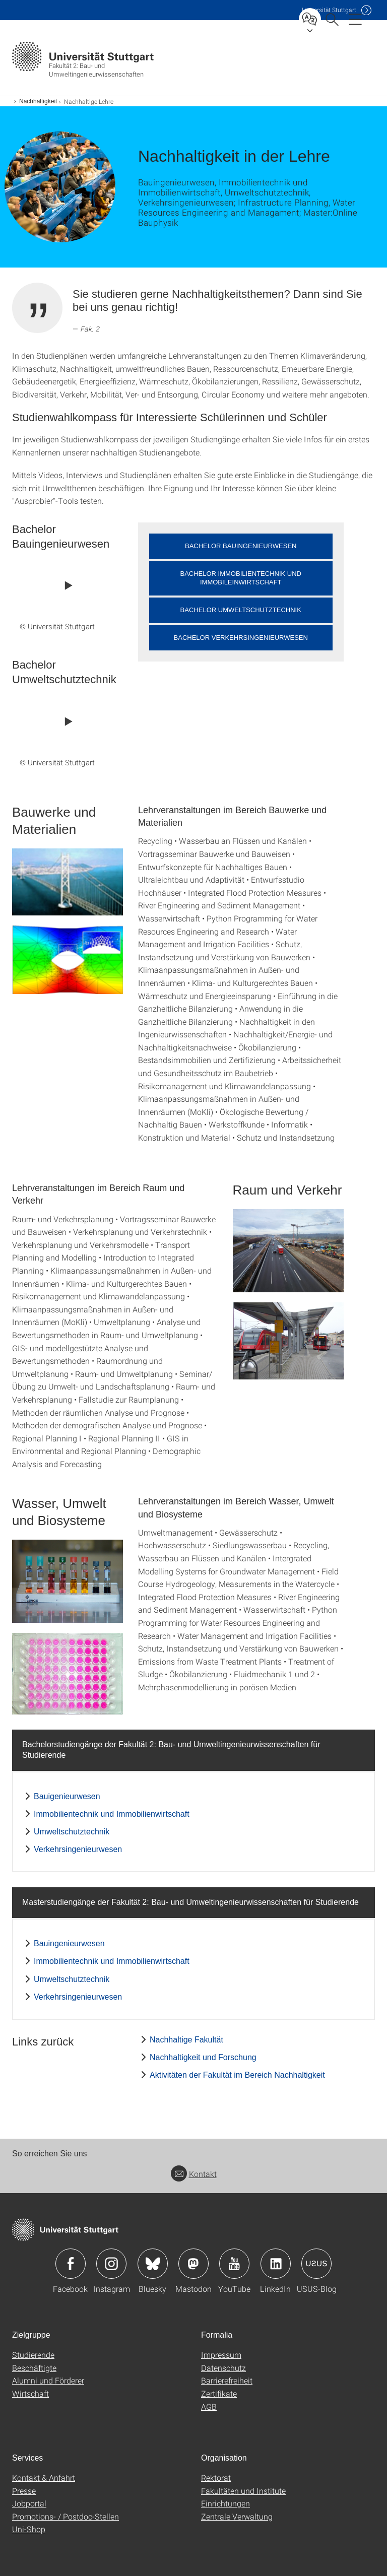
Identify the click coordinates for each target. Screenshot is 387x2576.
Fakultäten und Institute (243, 2490)
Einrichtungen (225, 2503)
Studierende (33, 2354)
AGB (209, 2406)
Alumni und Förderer (48, 2380)
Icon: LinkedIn (276, 2264)
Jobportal (29, 2503)
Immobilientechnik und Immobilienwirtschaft (111, 1814)
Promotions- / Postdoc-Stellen (65, 2516)
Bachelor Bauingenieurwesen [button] (241, 546)
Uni (329, 10)
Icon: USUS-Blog (316, 2264)
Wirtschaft (30, 2393)
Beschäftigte (34, 2367)
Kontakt (194, 2173)
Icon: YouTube (234, 2264)
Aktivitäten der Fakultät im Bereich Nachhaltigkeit (237, 2075)
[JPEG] (67, 882)
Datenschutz (223, 2367)
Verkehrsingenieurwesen (78, 1849)
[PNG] (67, 960)
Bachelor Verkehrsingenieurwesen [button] (241, 637)
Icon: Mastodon (193, 2264)
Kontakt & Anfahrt (43, 2477)
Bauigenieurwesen (67, 1796)
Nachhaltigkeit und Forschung (203, 2057)
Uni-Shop (28, 2529)
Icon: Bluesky (153, 2264)
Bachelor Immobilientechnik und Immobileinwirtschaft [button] (240, 578)
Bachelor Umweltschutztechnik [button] (240, 610)
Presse (24, 2490)
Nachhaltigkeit (38, 101)
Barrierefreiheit (226, 2380)
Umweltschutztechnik (71, 1831)
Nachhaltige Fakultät (186, 2039)
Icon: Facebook (70, 2264)
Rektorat (216, 2477)
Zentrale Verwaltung (237, 2516)
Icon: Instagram (111, 2264)
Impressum (221, 2354)
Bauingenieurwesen (69, 1943)
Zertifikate (219, 2393)
